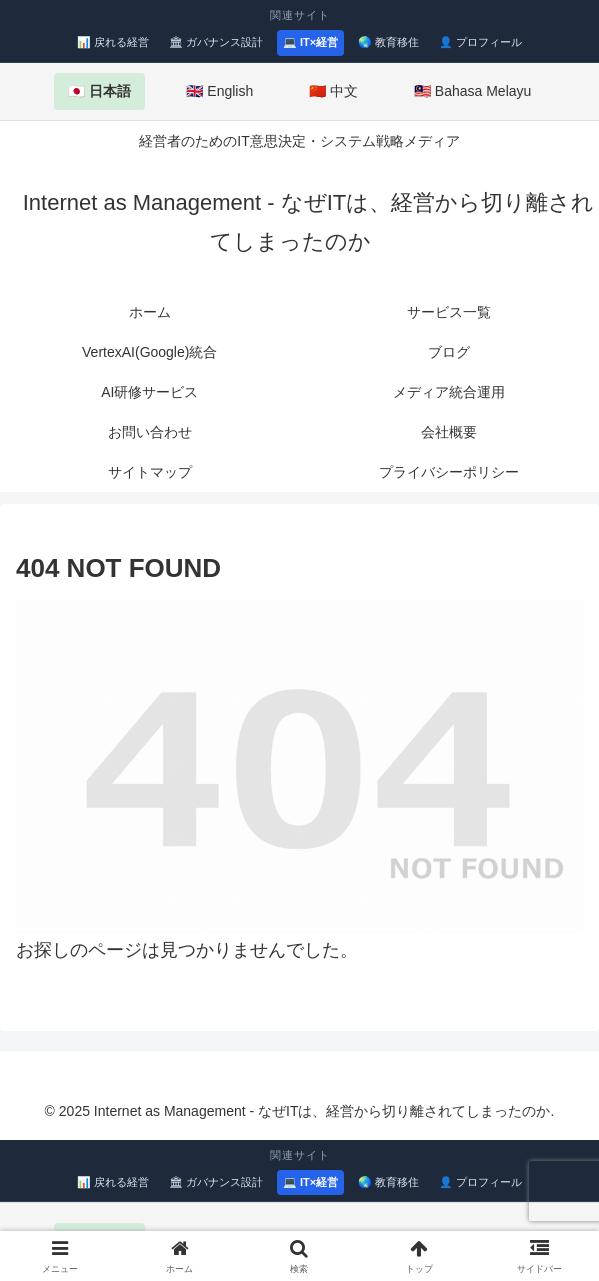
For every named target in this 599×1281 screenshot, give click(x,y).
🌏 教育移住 (388, 42)
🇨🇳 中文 (333, 91)
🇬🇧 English (219, 91)
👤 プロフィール (480, 42)
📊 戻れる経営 (113, 42)
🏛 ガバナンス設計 (216, 42)
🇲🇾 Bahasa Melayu (472, 91)
